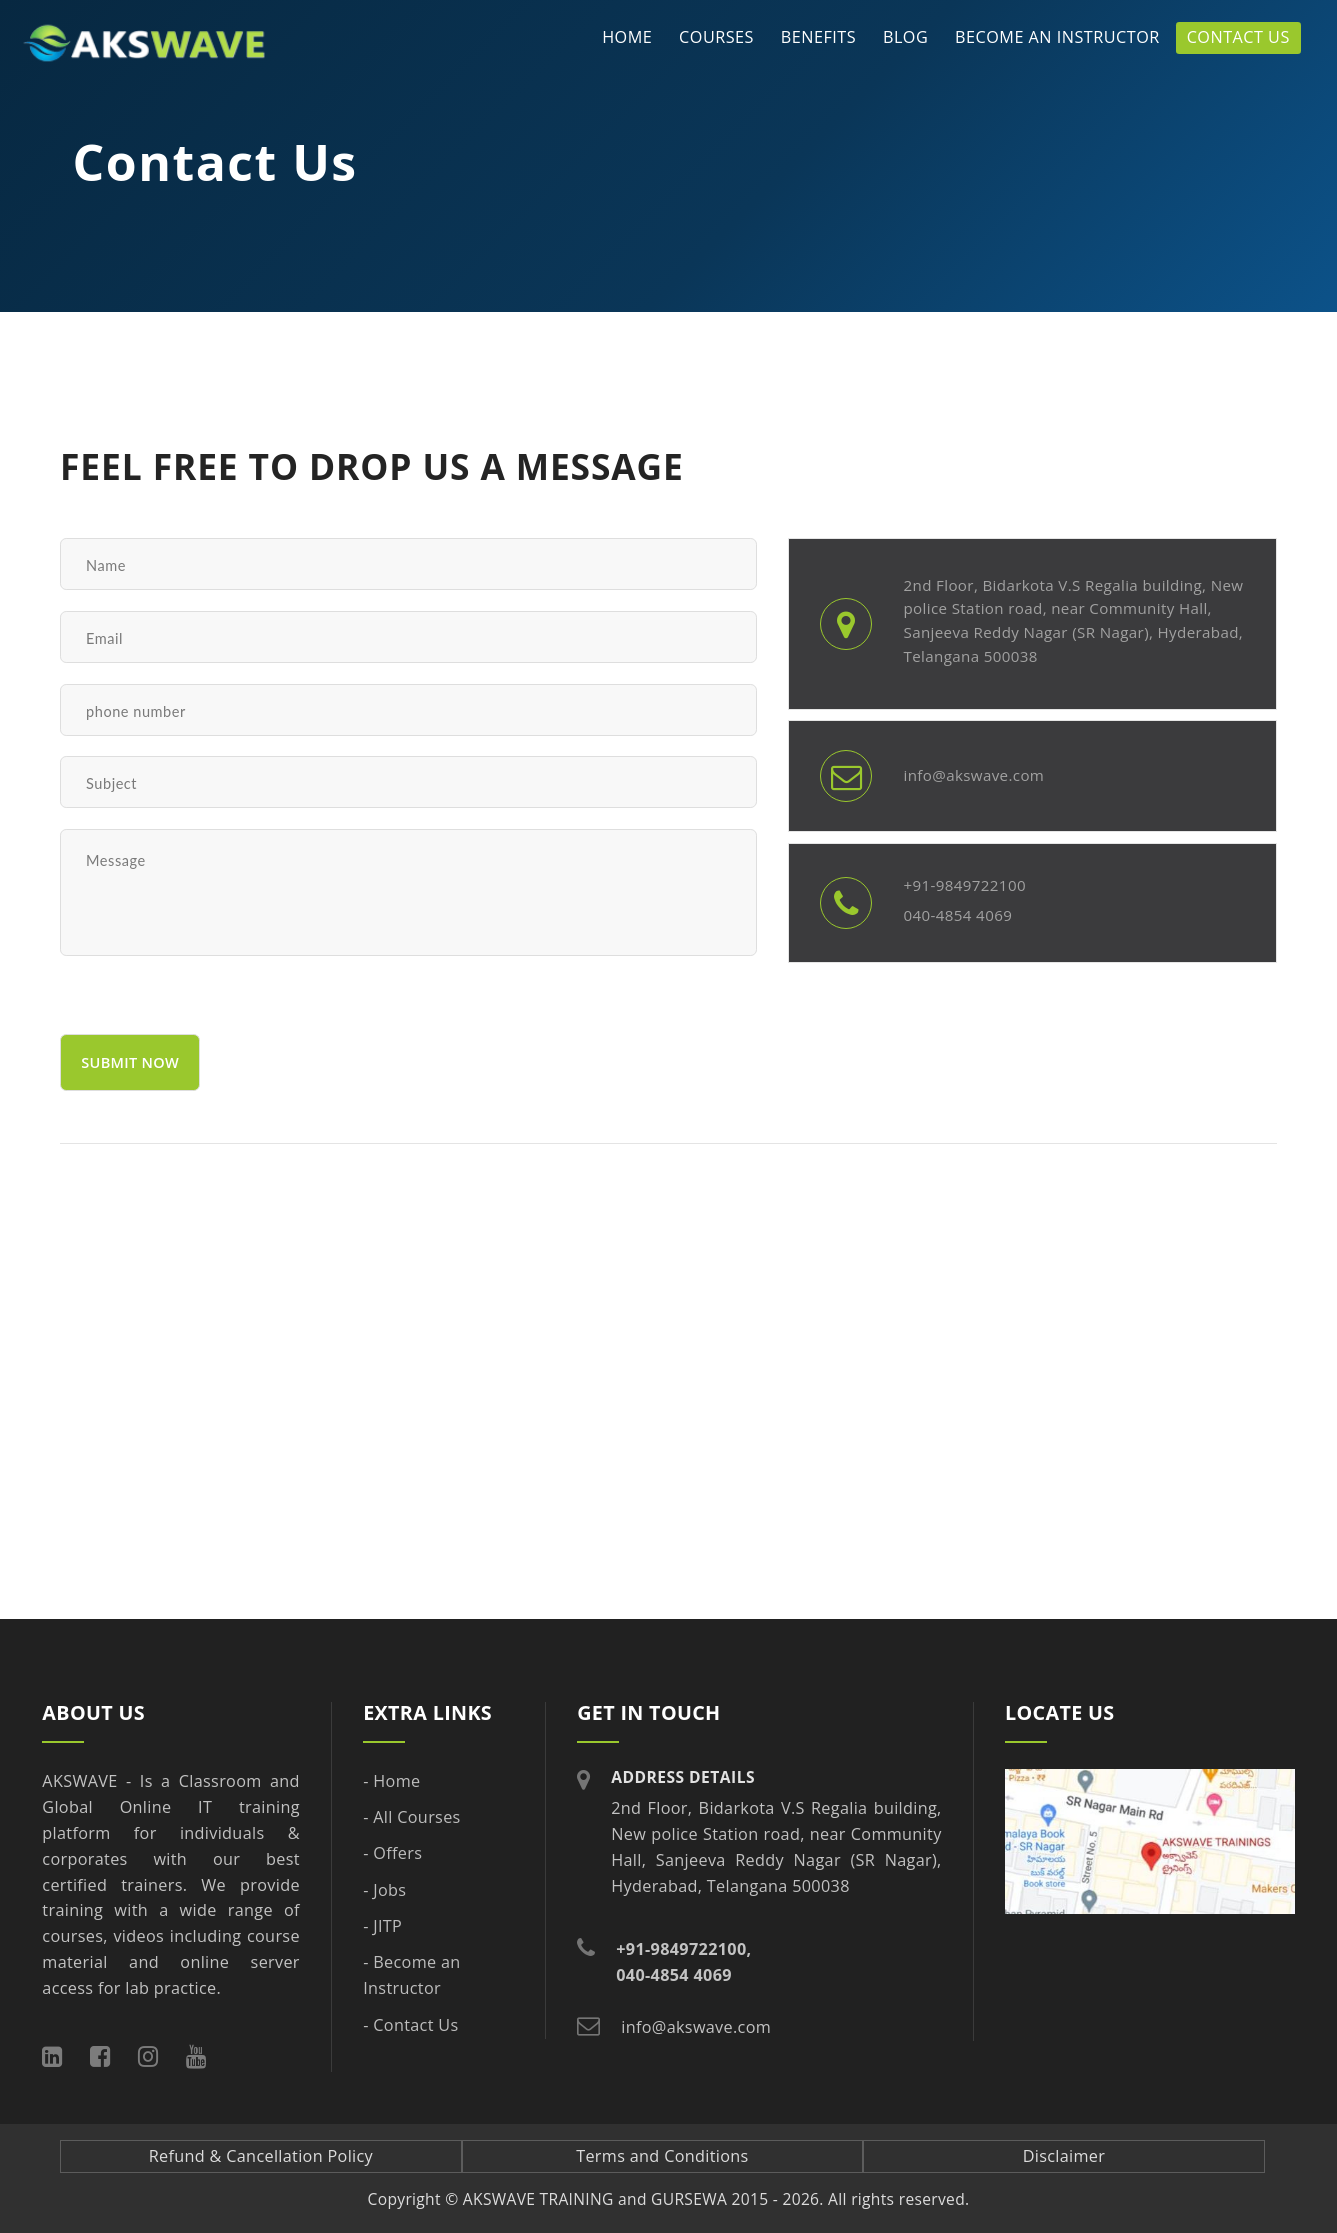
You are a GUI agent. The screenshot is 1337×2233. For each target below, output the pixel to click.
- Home (391, 1781)
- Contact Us (410, 2025)
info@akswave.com (973, 775)
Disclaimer (1064, 2156)
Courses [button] (716, 37)
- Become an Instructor (411, 1975)
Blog (905, 37)
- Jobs (384, 1890)
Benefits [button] (818, 37)
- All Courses (411, 1817)
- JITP (382, 1926)
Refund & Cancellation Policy (261, 2156)
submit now (130, 1062)
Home (627, 37)
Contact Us (1238, 37)
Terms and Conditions (662, 2156)
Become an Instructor (1057, 37)
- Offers (392, 1853)
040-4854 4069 (957, 915)
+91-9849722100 (964, 885)
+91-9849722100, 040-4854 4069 (683, 1962)
